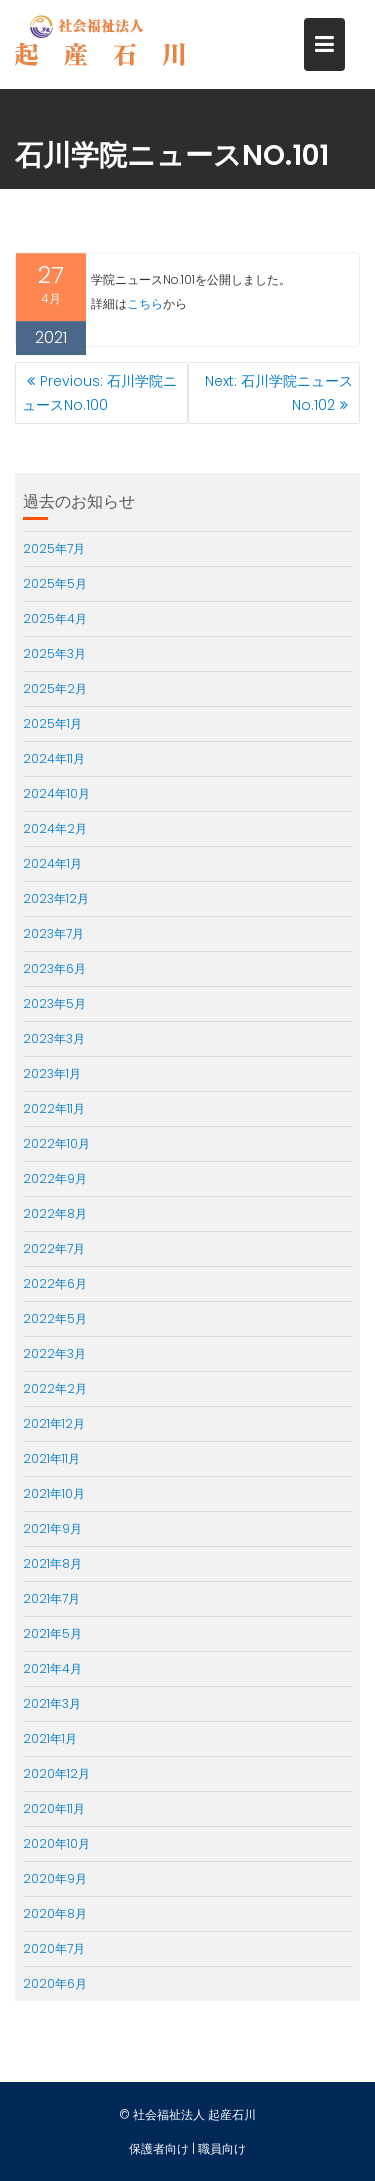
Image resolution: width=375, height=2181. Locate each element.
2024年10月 (56, 793)
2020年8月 (55, 1913)
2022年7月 (54, 1248)
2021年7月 (51, 1598)
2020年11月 (54, 1808)
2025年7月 (54, 548)
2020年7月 (54, 1948)
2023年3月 (54, 1038)
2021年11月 (51, 1458)
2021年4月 (52, 1668)
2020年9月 (55, 1878)
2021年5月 (52, 1633)
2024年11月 (54, 758)
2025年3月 (54, 653)
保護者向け (159, 2148)
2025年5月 (55, 583)
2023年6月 (54, 968)
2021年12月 (54, 1423)
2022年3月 (54, 1353)
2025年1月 (52, 723)
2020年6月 (55, 1983)
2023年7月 (53, 933)
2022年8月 (55, 1213)
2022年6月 (55, 1283)
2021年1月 (50, 1738)
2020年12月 (56, 1773)
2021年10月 (54, 1493)
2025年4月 (55, 618)
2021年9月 (52, 1528)
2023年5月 (54, 1003)
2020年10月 (56, 1843)
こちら (145, 306)
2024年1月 (52, 863)
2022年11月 (54, 1108)
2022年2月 (55, 1388)
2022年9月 (55, 1178)
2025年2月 (55, 688)
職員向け (222, 2148)
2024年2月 (55, 828)
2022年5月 (55, 1318)
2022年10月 (56, 1143)
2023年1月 (52, 1073)
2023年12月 (56, 898)
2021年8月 (52, 1563)
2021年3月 (52, 1703)
